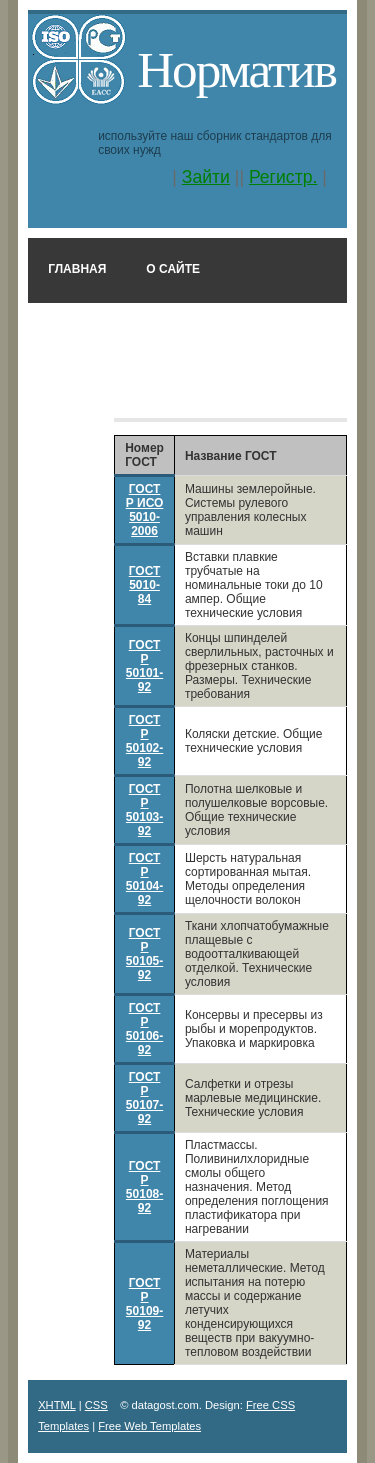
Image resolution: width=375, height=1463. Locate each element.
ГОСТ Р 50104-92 (144, 879)
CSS (96, 1405)
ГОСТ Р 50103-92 (144, 810)
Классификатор (268, 389)
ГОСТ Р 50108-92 (144, 1187)
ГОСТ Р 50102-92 (144, 741)
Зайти (206, 177)
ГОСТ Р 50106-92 (144, 1029)
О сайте (173, 269)
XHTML (57, 1405)
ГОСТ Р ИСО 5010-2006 (145, 510)
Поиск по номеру (107, 329)
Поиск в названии (110, 389)
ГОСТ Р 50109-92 (144, 1304)
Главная (77, 269)
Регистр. (283, 177)
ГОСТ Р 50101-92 (144, 666)
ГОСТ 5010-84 (145, 585)
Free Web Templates (149, 1426)
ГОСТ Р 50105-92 (144, 954)
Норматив (236, 69)
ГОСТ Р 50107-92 (144, 1098)
